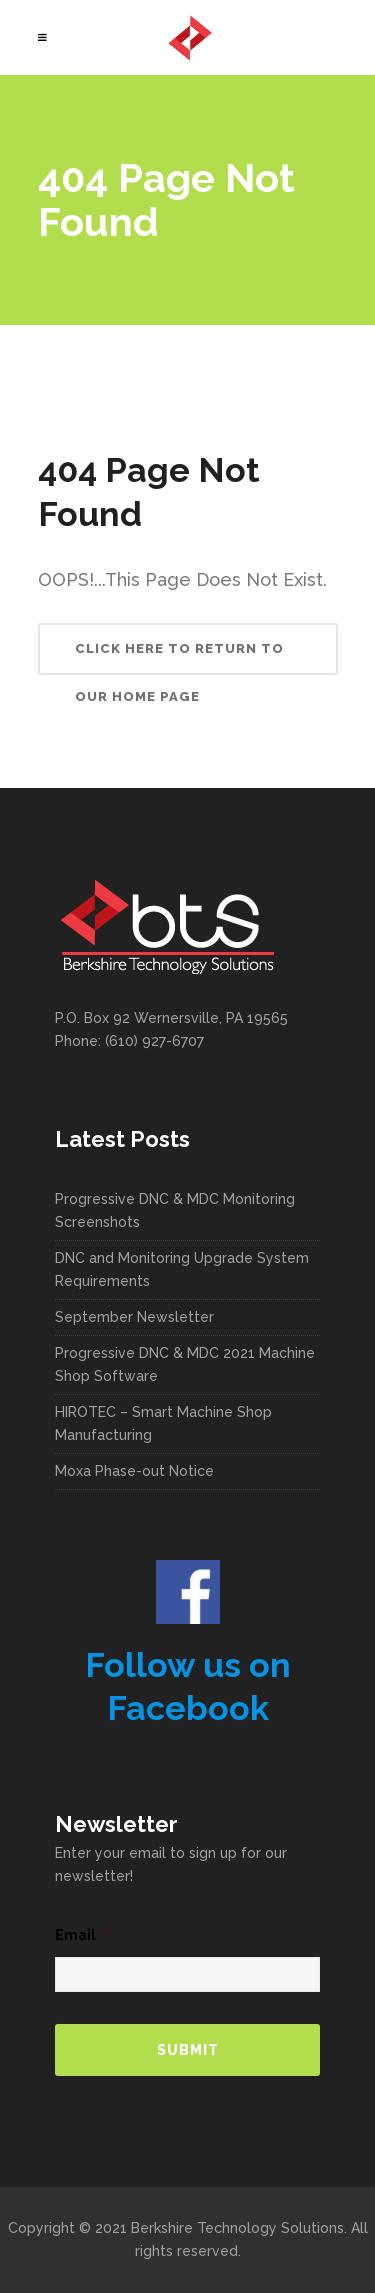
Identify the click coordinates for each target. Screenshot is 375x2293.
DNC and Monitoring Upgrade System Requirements (182, 1269)
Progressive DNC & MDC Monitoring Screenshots (175, 1210)
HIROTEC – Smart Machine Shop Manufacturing (163, 1423)
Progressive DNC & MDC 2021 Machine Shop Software (185, 1364)
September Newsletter (134, 1317)
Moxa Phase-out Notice (134, 1471)
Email (82, 1935)
